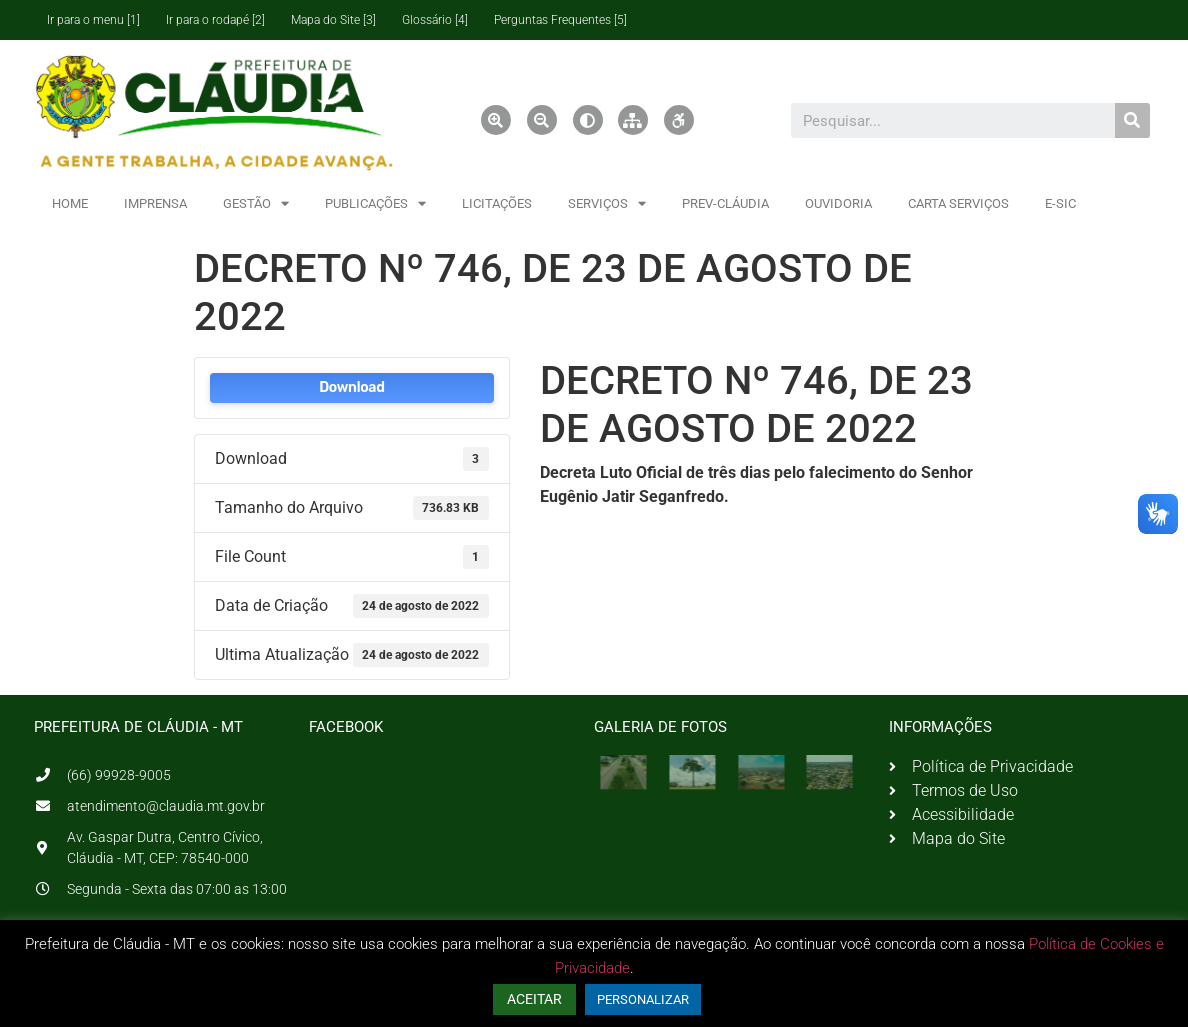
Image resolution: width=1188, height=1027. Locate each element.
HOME (70, 203)
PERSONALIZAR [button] (643, 999)
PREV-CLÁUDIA (725, 203)
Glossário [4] (435, 20)
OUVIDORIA (838, 203)
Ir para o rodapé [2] (215, 20)
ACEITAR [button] (534, 999)
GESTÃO (256, 203)
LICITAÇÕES (497, 203)
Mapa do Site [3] (333, 20)
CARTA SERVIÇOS (958, 203)
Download (351, 387)
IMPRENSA (155, 203)
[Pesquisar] (1132, 120)
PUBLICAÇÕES (375, 203)
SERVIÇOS (607, 203)
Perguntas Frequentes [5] (560, 20)
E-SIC (1060, 203)
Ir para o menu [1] (93, 20)
